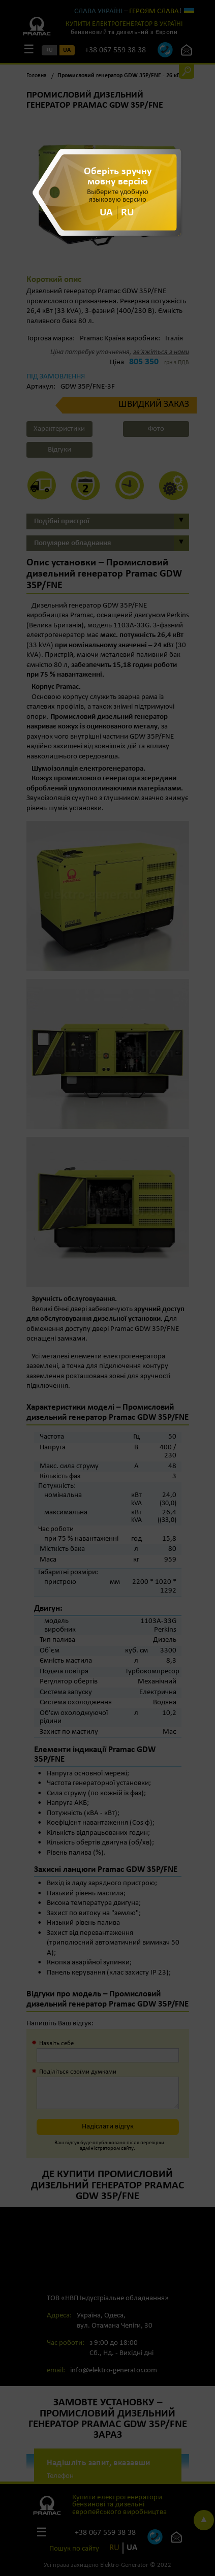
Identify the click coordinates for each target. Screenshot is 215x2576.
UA (106, 212)
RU (127, 212)
